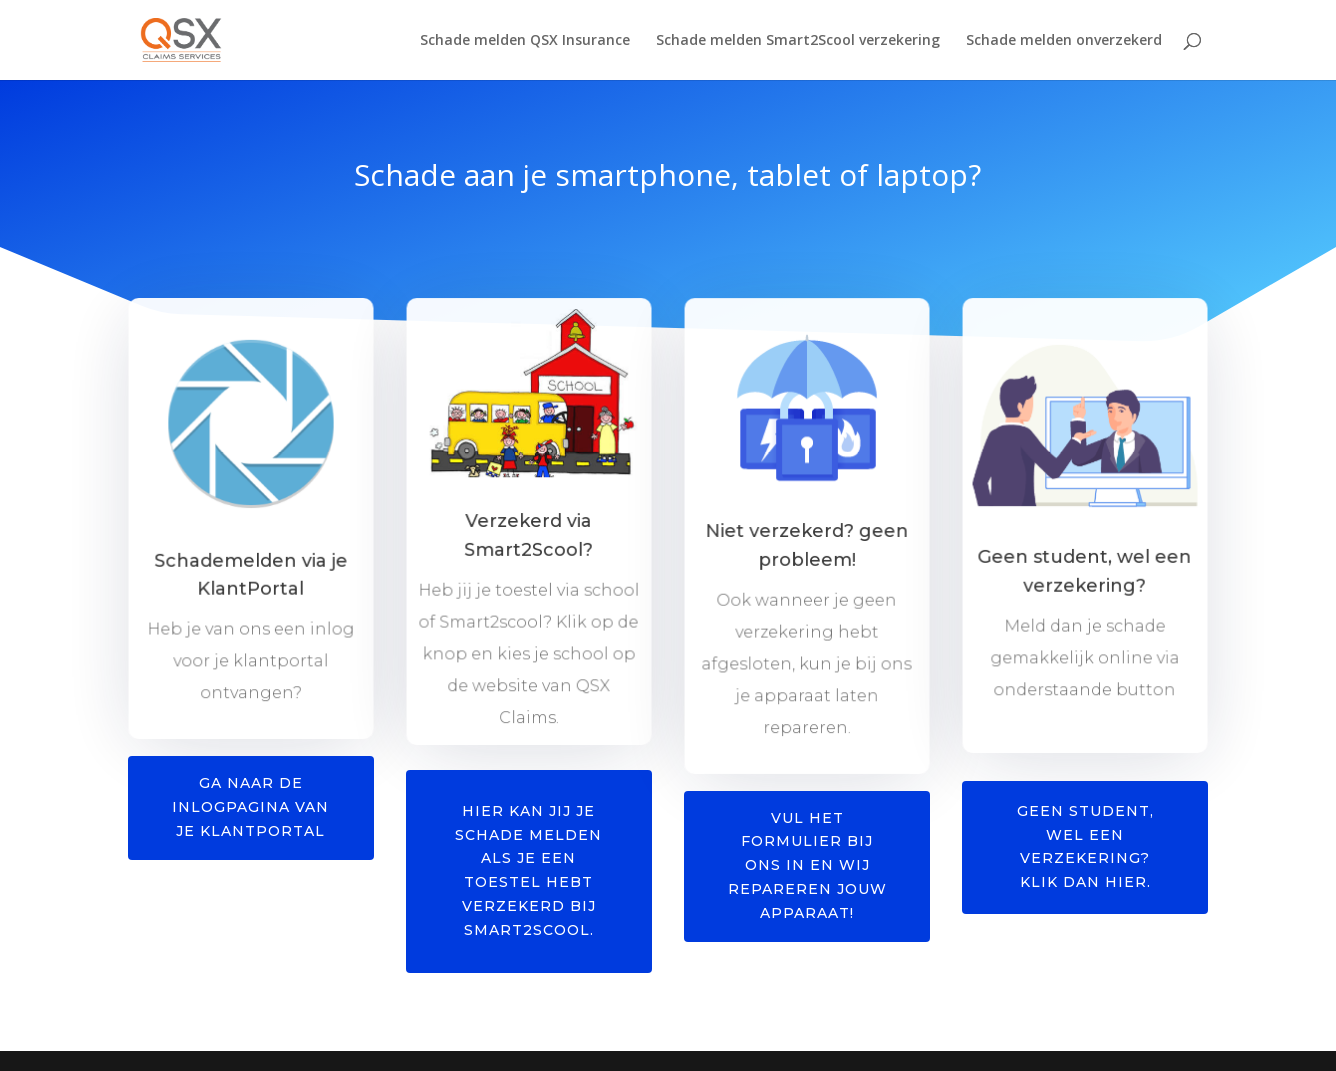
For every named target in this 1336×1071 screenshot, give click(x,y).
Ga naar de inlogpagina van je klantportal (250, 807)
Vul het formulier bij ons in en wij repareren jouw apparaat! (807, 865)
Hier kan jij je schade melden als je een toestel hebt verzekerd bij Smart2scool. (528, 870)
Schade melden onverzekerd (1064, 41)
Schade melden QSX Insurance (525, 41)
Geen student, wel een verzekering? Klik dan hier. (1085, 846)
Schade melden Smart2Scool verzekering (798, 41)
